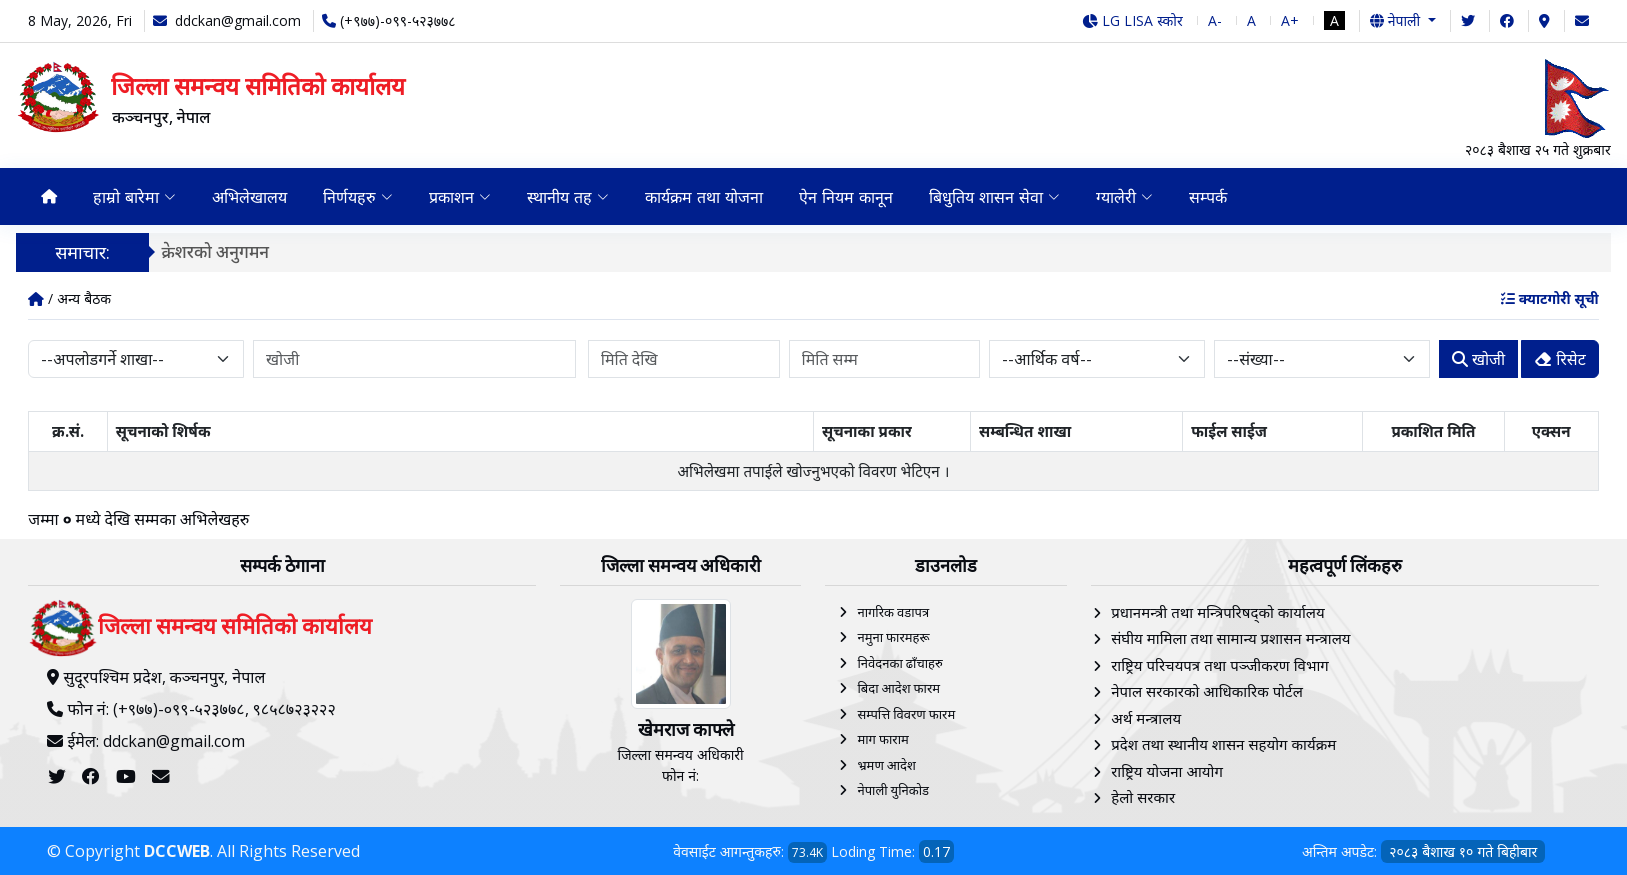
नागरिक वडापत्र (893, 612)
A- (1215, 20)
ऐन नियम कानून (846, 197)
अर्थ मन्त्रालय (1146, 718)
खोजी (1478, 359)
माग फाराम (882, 739)
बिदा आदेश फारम (898, 688)
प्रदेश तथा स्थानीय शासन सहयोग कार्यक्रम (1223, 744)
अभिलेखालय (249, 197)
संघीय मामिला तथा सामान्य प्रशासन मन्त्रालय (1230, 638)
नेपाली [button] (1397, 20)
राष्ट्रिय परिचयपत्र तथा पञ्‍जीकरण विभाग (1220, 665)
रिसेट (1560, 359)
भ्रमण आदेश (886, 765)
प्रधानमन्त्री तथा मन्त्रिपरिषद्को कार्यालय (1217, 612)
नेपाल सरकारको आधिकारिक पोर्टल (1207, 691)
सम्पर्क (1208, 197)
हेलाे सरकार (1143, 797)
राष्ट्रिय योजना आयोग (1167, 771)
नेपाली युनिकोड (893, 790)
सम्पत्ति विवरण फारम (906, 714)
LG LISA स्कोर (1132, 20)
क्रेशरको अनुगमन (224, 251)
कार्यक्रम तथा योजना (704, 197)
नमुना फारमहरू (893, 637)
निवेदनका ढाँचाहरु (899, 663)
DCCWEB (177, 851)
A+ (1290, 20)
